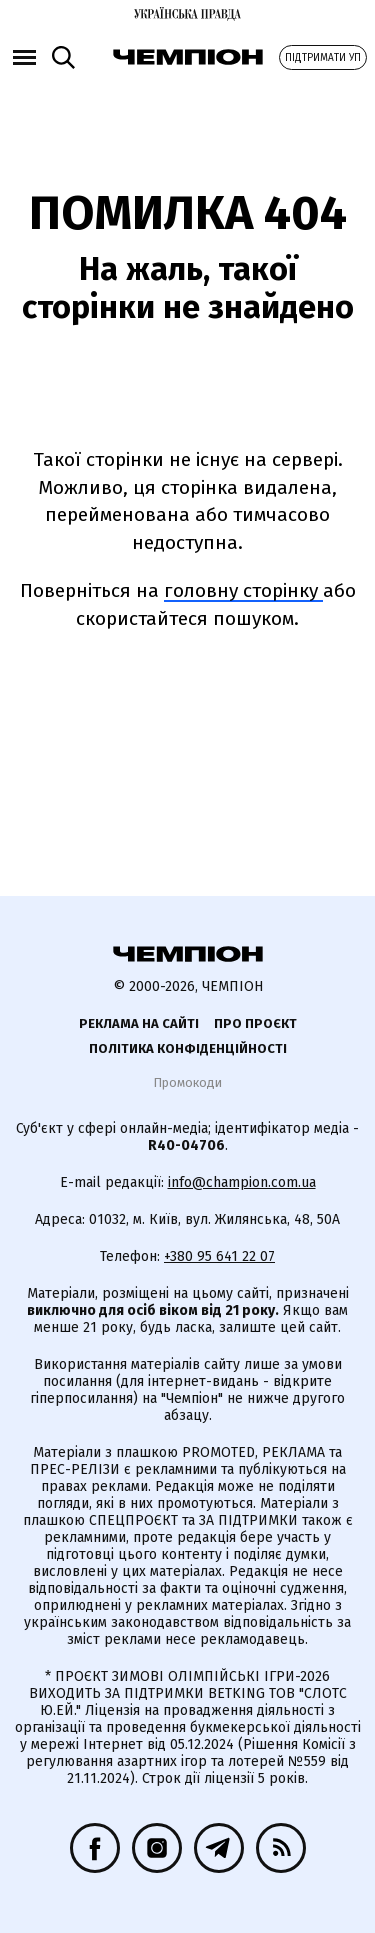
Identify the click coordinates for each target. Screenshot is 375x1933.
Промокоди (187, 1082)
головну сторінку (243, 590)
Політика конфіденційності (188, 1048)
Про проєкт (255, 1023)
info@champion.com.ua (242, 1182)
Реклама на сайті (139, 1023)
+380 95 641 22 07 (219, 1256)
